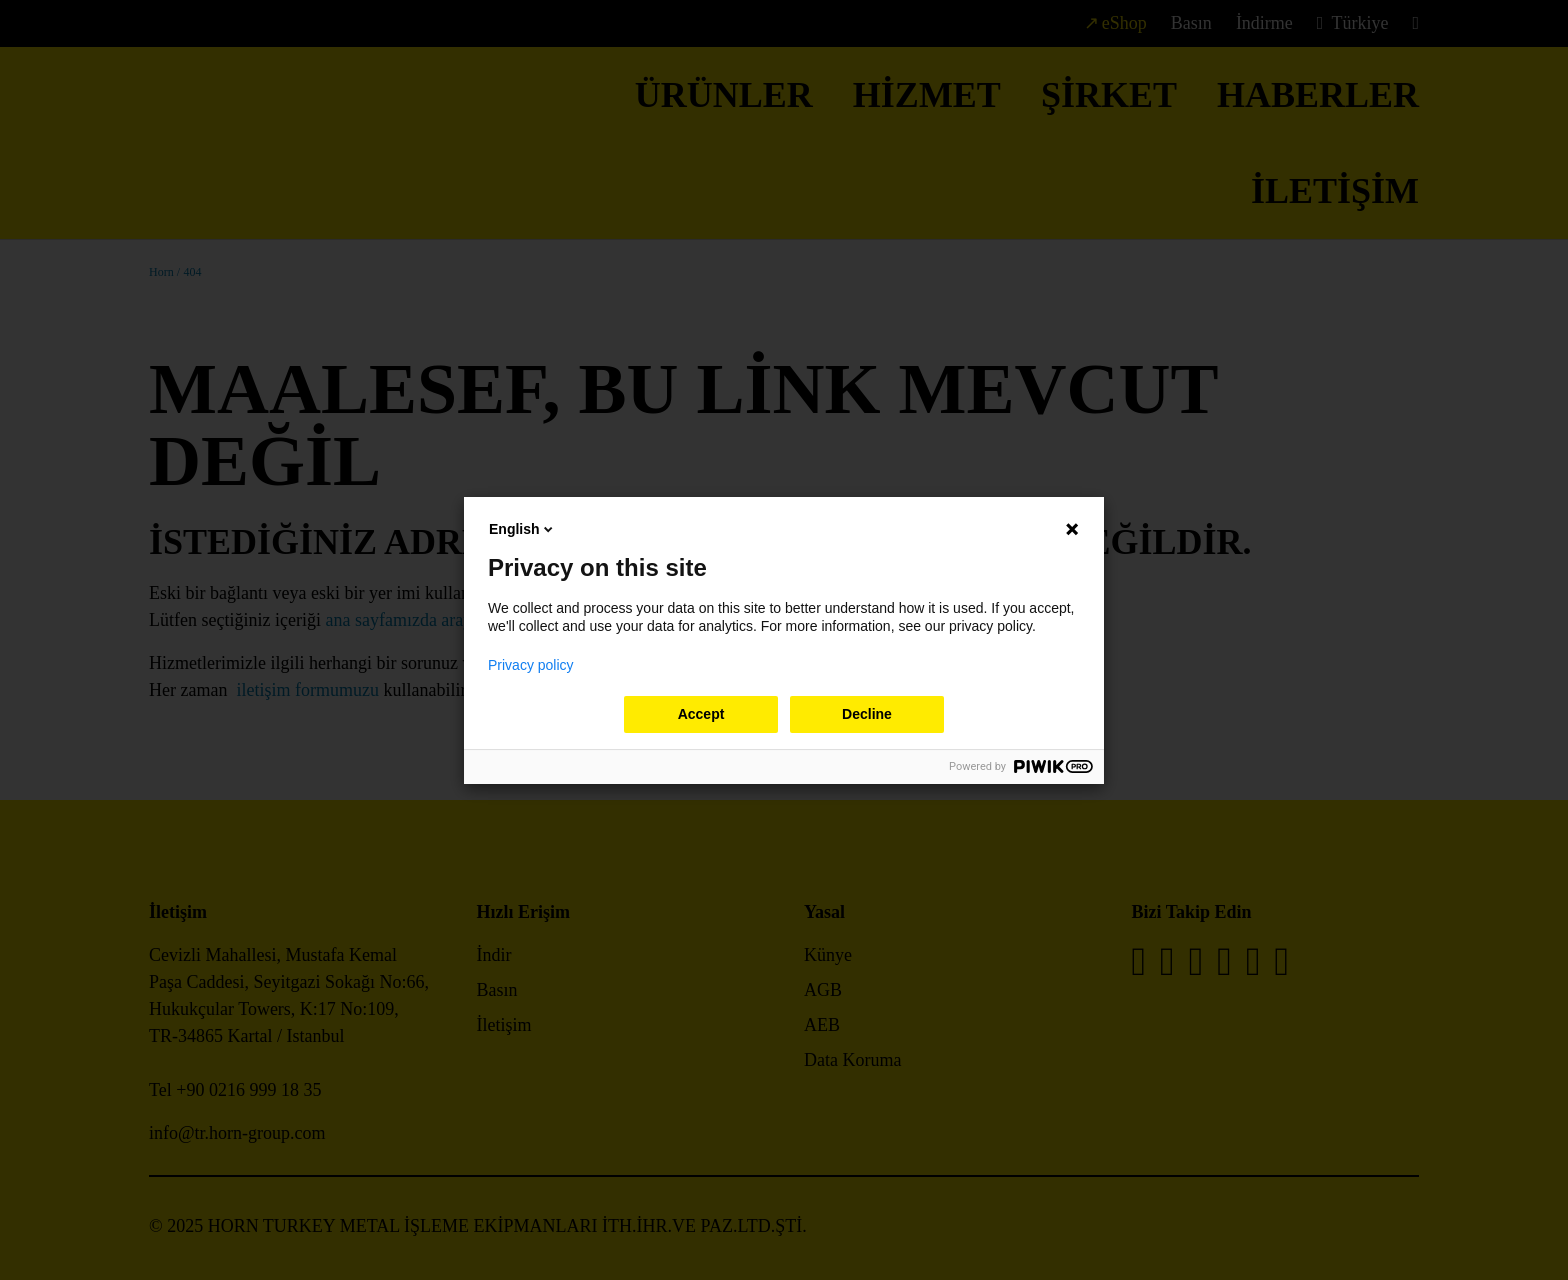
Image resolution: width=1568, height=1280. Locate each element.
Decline (867, 714)
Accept (701, 714)
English (522, 529)
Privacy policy (531, 665)
